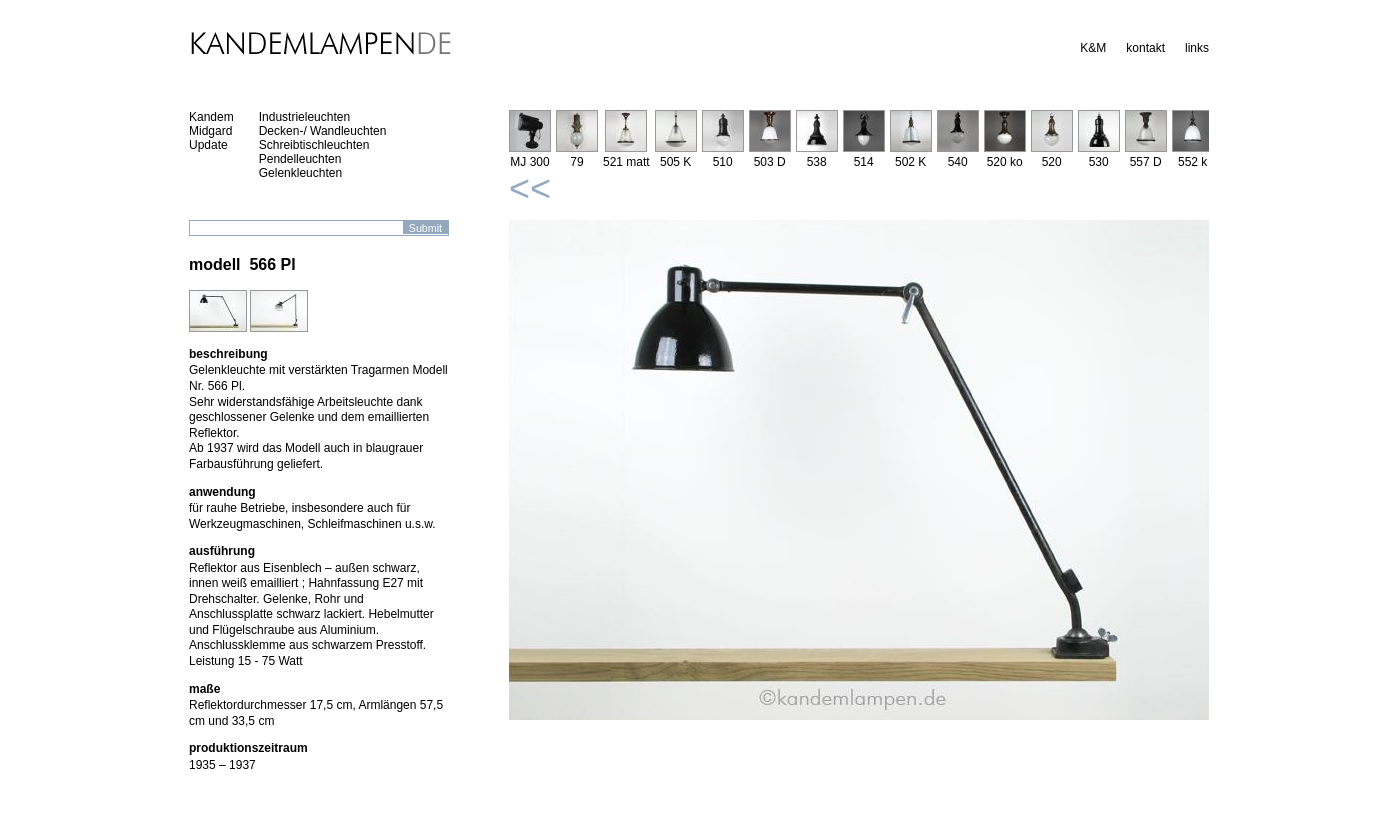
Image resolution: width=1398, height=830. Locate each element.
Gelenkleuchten (300, 173)
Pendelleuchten (300, 159)
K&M (1093, 48)
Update (208, 145)
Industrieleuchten (304, 117)
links (1197, 48)
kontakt (1145, 48)
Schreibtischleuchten (314, 145)
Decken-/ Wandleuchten (323, 131)
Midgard (210, 131)
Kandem (211, 117)
